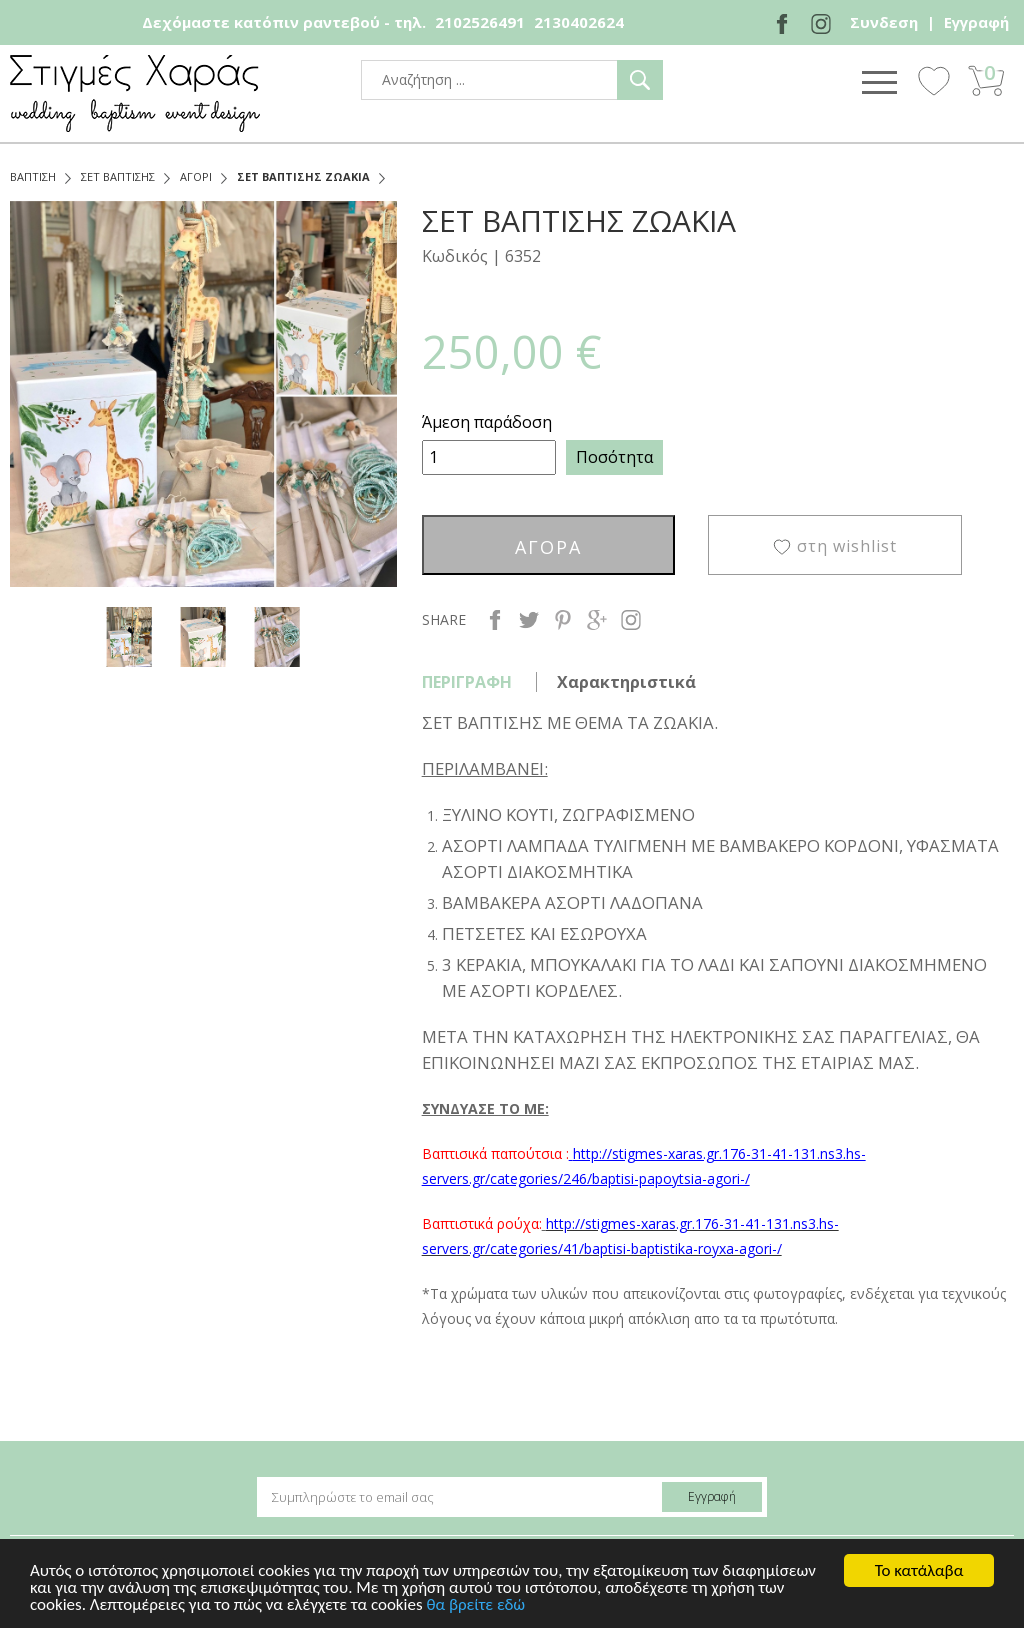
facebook (495, 620)
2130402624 (579, 22)
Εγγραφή (976, 22)
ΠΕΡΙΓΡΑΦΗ (467, 682)
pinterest (563, 620)
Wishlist (934, 80)
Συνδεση (884, 22)
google (597, 620)
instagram (631, 620)
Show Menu (879, 82)
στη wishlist (847, 546)
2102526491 (480, 22)
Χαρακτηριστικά (626, 682)
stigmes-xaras (135, 93)
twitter (529, 620)
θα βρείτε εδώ (475, 1615)
